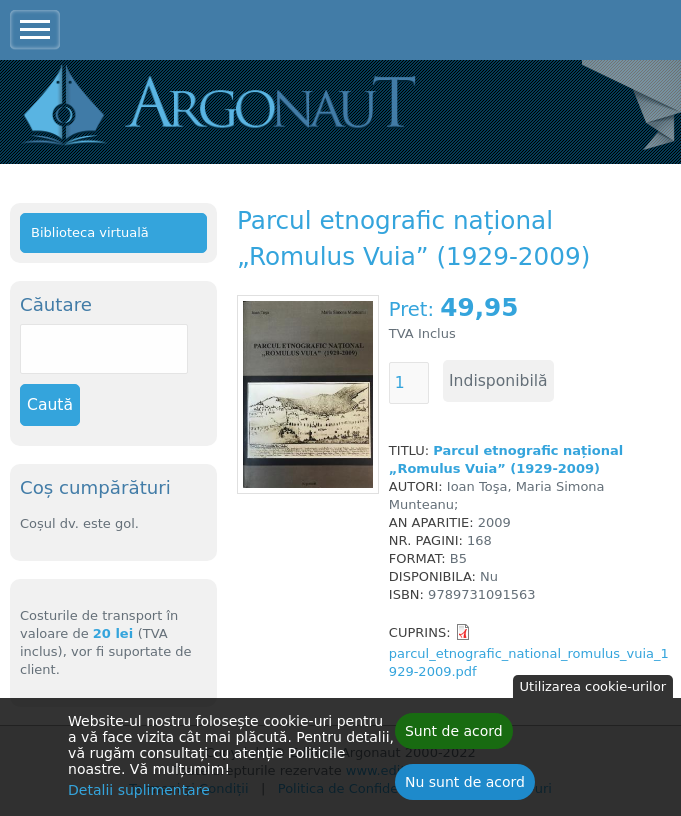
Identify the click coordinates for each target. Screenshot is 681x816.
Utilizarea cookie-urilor (593, 691)
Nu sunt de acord (465, 787)
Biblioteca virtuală (90, 232)
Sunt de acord (454, 736)
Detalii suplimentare (139, 795)
